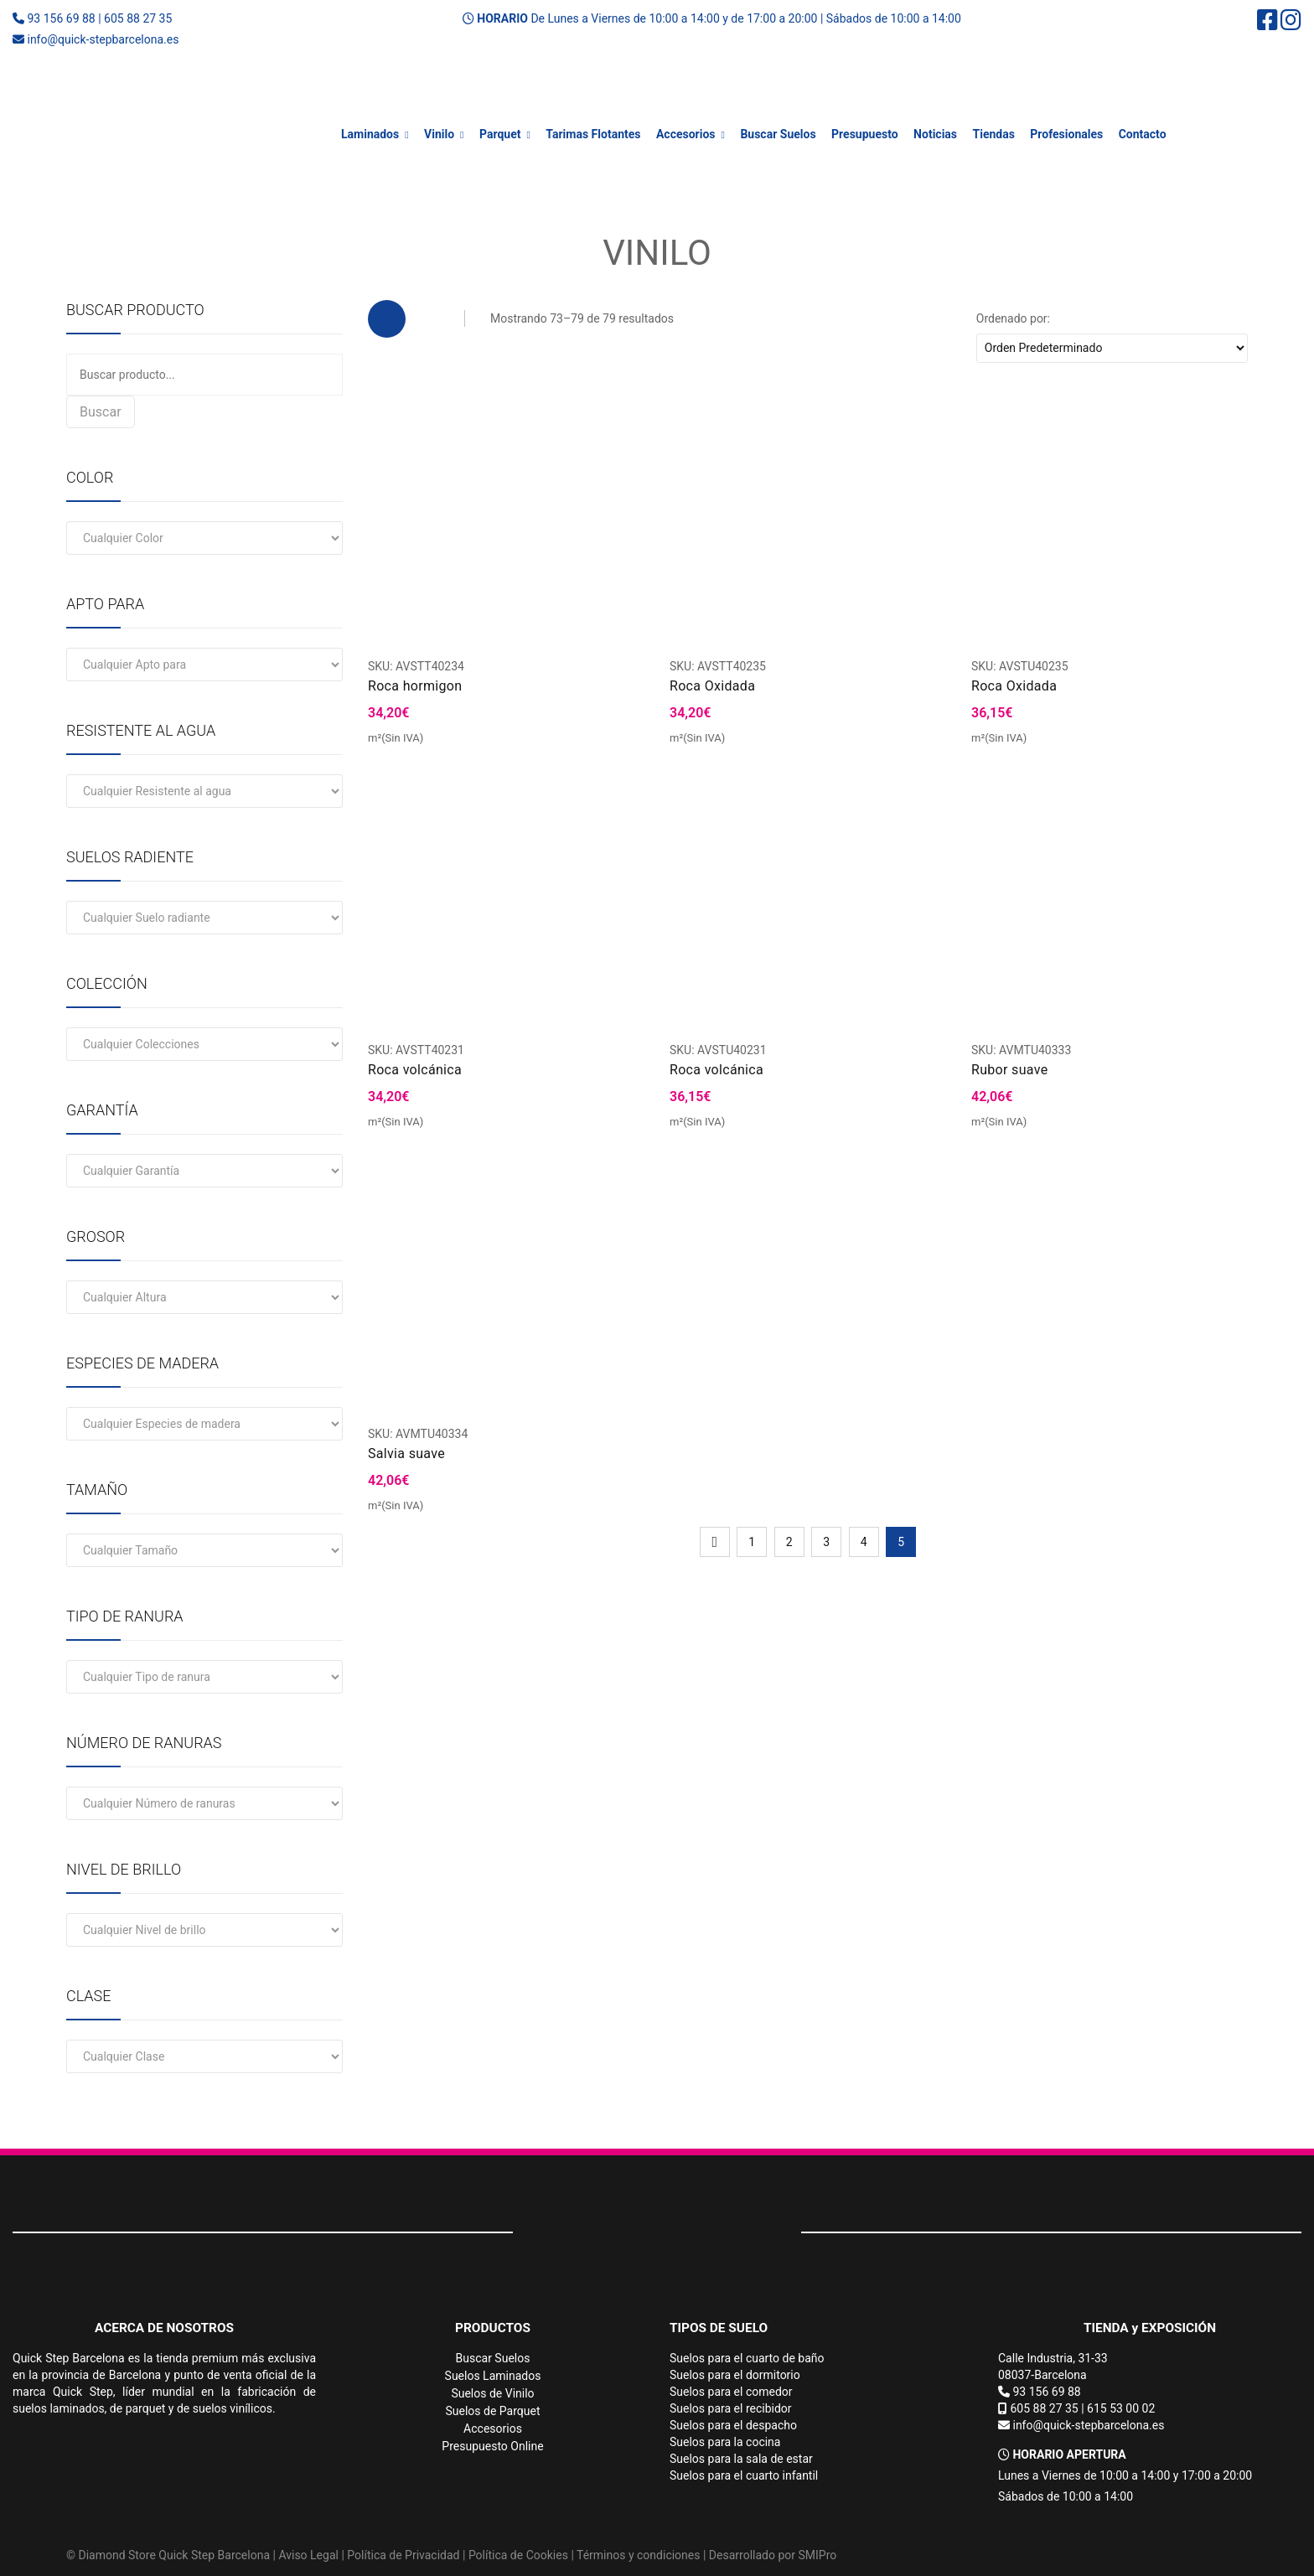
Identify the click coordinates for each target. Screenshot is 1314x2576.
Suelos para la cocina (725, 2442)
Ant (715, 1542)
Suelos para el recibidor (731, 2408)
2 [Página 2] (789, 1542)
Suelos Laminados (493, 2375)
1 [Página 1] (751, 1542)
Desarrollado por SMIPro (772, 2555)
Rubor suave (1009, 1070)
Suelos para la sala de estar (741, 2458)
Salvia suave (406, 1453)
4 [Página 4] (864, 1542)
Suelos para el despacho (733, 2425)
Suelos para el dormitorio (735, 2375)
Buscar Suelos (777, 134)
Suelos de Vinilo (492, 2393)
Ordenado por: (1013, 318)
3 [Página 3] (826, 1542)
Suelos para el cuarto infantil (744, 2475)
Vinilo (439, 134)
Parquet (499, 134)
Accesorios (686, 134)
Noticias (935, 134)
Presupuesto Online (492, 2446)
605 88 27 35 (138, 18)
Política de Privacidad (403, 2555)
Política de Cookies (518, 2555)
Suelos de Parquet (493, 2411)
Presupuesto (864, 134)
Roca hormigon (415, 686)
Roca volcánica (415, 1070)
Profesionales (1066, 134)
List (430, 319)
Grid (387, 319)
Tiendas (994, 134)
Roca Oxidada (712, 686)
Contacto (1143, 134)
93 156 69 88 (61, 18)
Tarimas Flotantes (593, 134)
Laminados (370, 134)
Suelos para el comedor (731, 2391)
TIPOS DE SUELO (719, 2327)
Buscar (101, 412)
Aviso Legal (308, 2555)
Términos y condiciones (638, 2555)
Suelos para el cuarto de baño (747, 2358)
